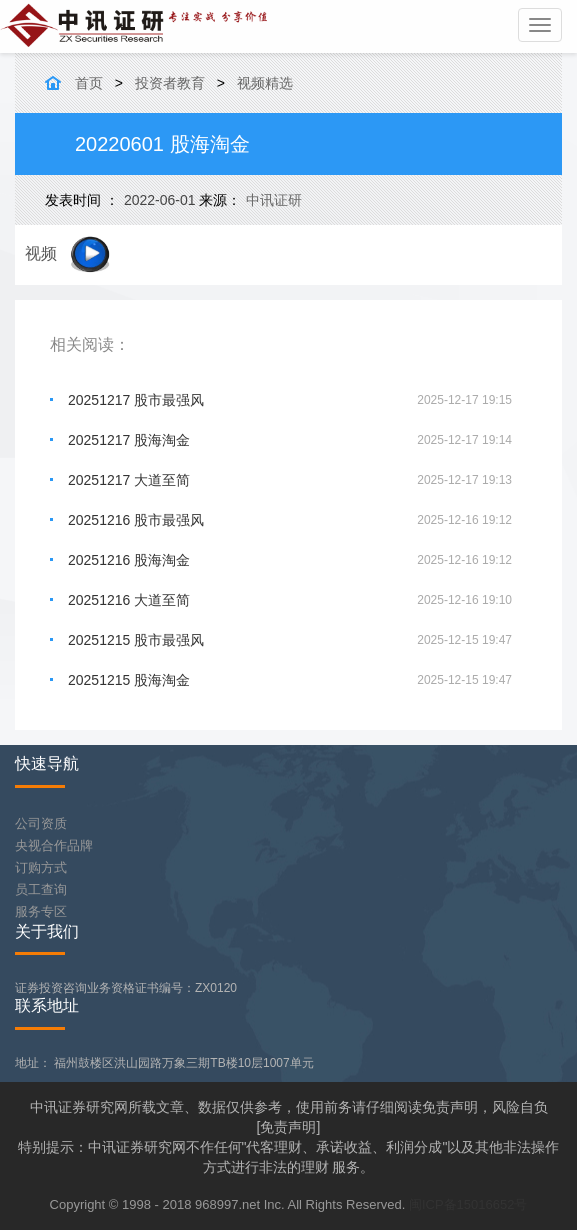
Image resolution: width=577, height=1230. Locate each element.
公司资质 (41, 823)
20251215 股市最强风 (136, 640)
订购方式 (41, 867)
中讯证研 (274, 200)
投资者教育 (170, 83)
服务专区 (41, 911)
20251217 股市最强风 (136, 400)
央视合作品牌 (54, 845)
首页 (89, 83)
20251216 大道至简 (129, 600)
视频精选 (265, 83)
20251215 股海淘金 (129, 680)
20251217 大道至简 (129, 480)
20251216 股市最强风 (136, 520)
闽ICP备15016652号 (468, 1204)
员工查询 (41, 889)
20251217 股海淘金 (129, 440)
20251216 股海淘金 (129, 560)
